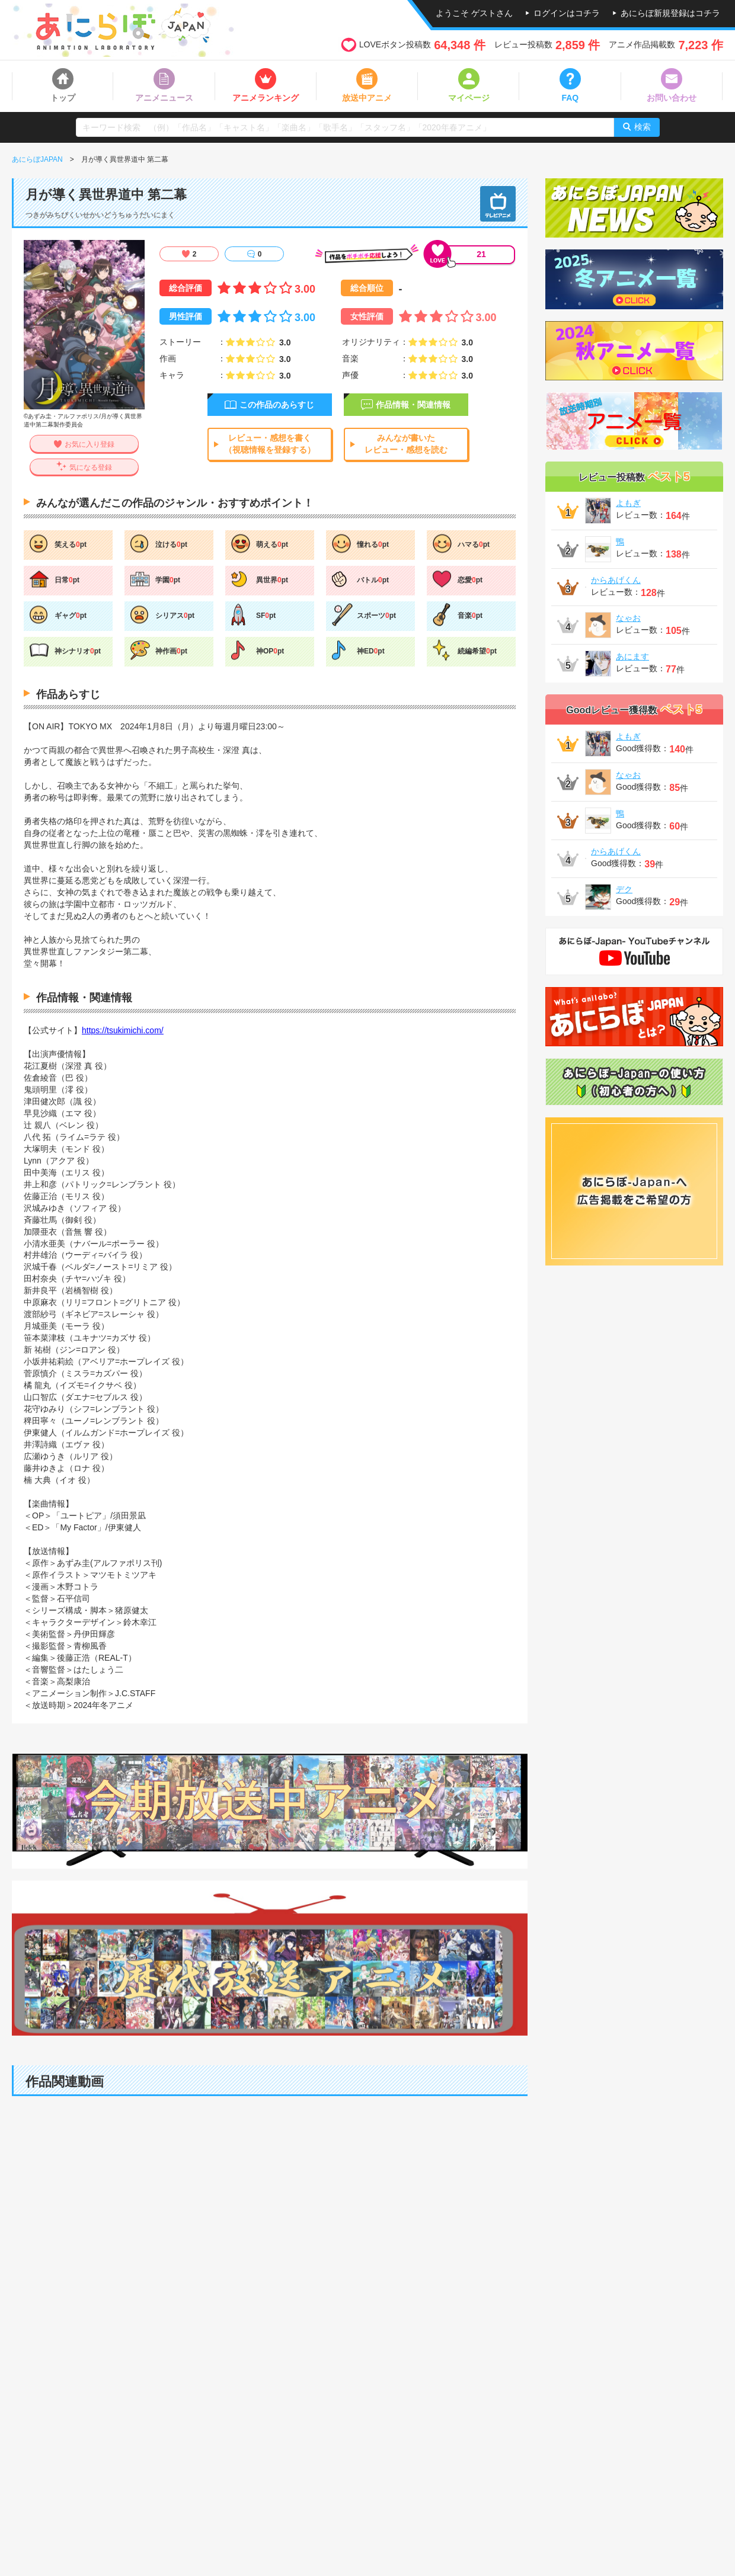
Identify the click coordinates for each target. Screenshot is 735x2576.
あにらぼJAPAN (37, 159)
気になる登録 (90, 467)
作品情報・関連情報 (413, 404)
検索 (642, 127)
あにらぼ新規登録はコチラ (670, 13)
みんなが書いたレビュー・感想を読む (406, 443)
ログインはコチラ (566, 13)
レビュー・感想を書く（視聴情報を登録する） (269, 443)
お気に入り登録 (89, 444)
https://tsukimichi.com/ (123, 1030)
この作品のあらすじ (276, 404)
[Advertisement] (270, 2493)
